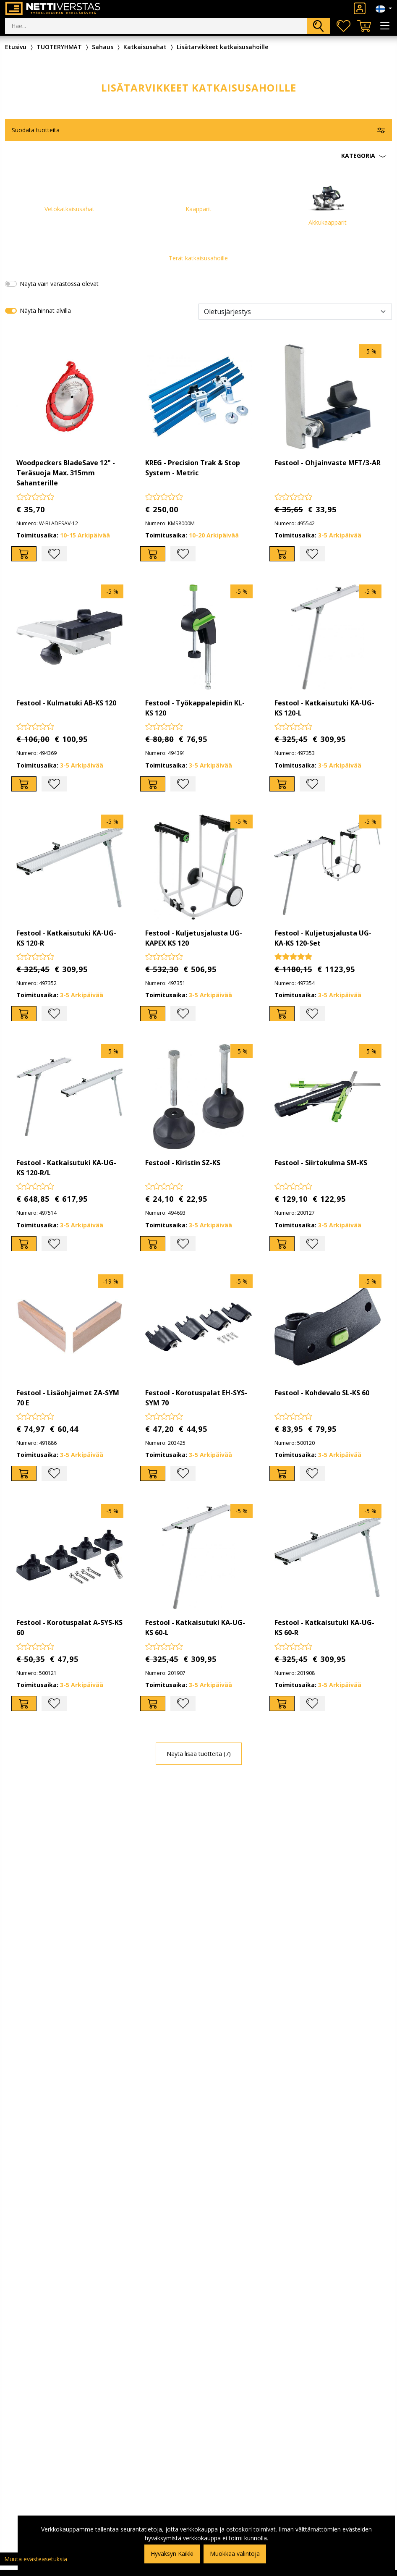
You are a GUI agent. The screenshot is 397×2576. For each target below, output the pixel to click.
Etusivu (15, 47)
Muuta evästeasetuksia (35, 2559)
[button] (198, 155)
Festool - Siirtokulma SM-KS (320, 1162)
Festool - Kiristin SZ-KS (182, 1162)
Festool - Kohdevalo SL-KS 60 (321, 1392)
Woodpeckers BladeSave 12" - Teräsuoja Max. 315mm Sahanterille (65, 472)
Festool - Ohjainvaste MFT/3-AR (327, 462)
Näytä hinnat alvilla (45, 310)
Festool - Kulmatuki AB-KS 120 (66, 703)
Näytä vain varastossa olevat (59, 284)
